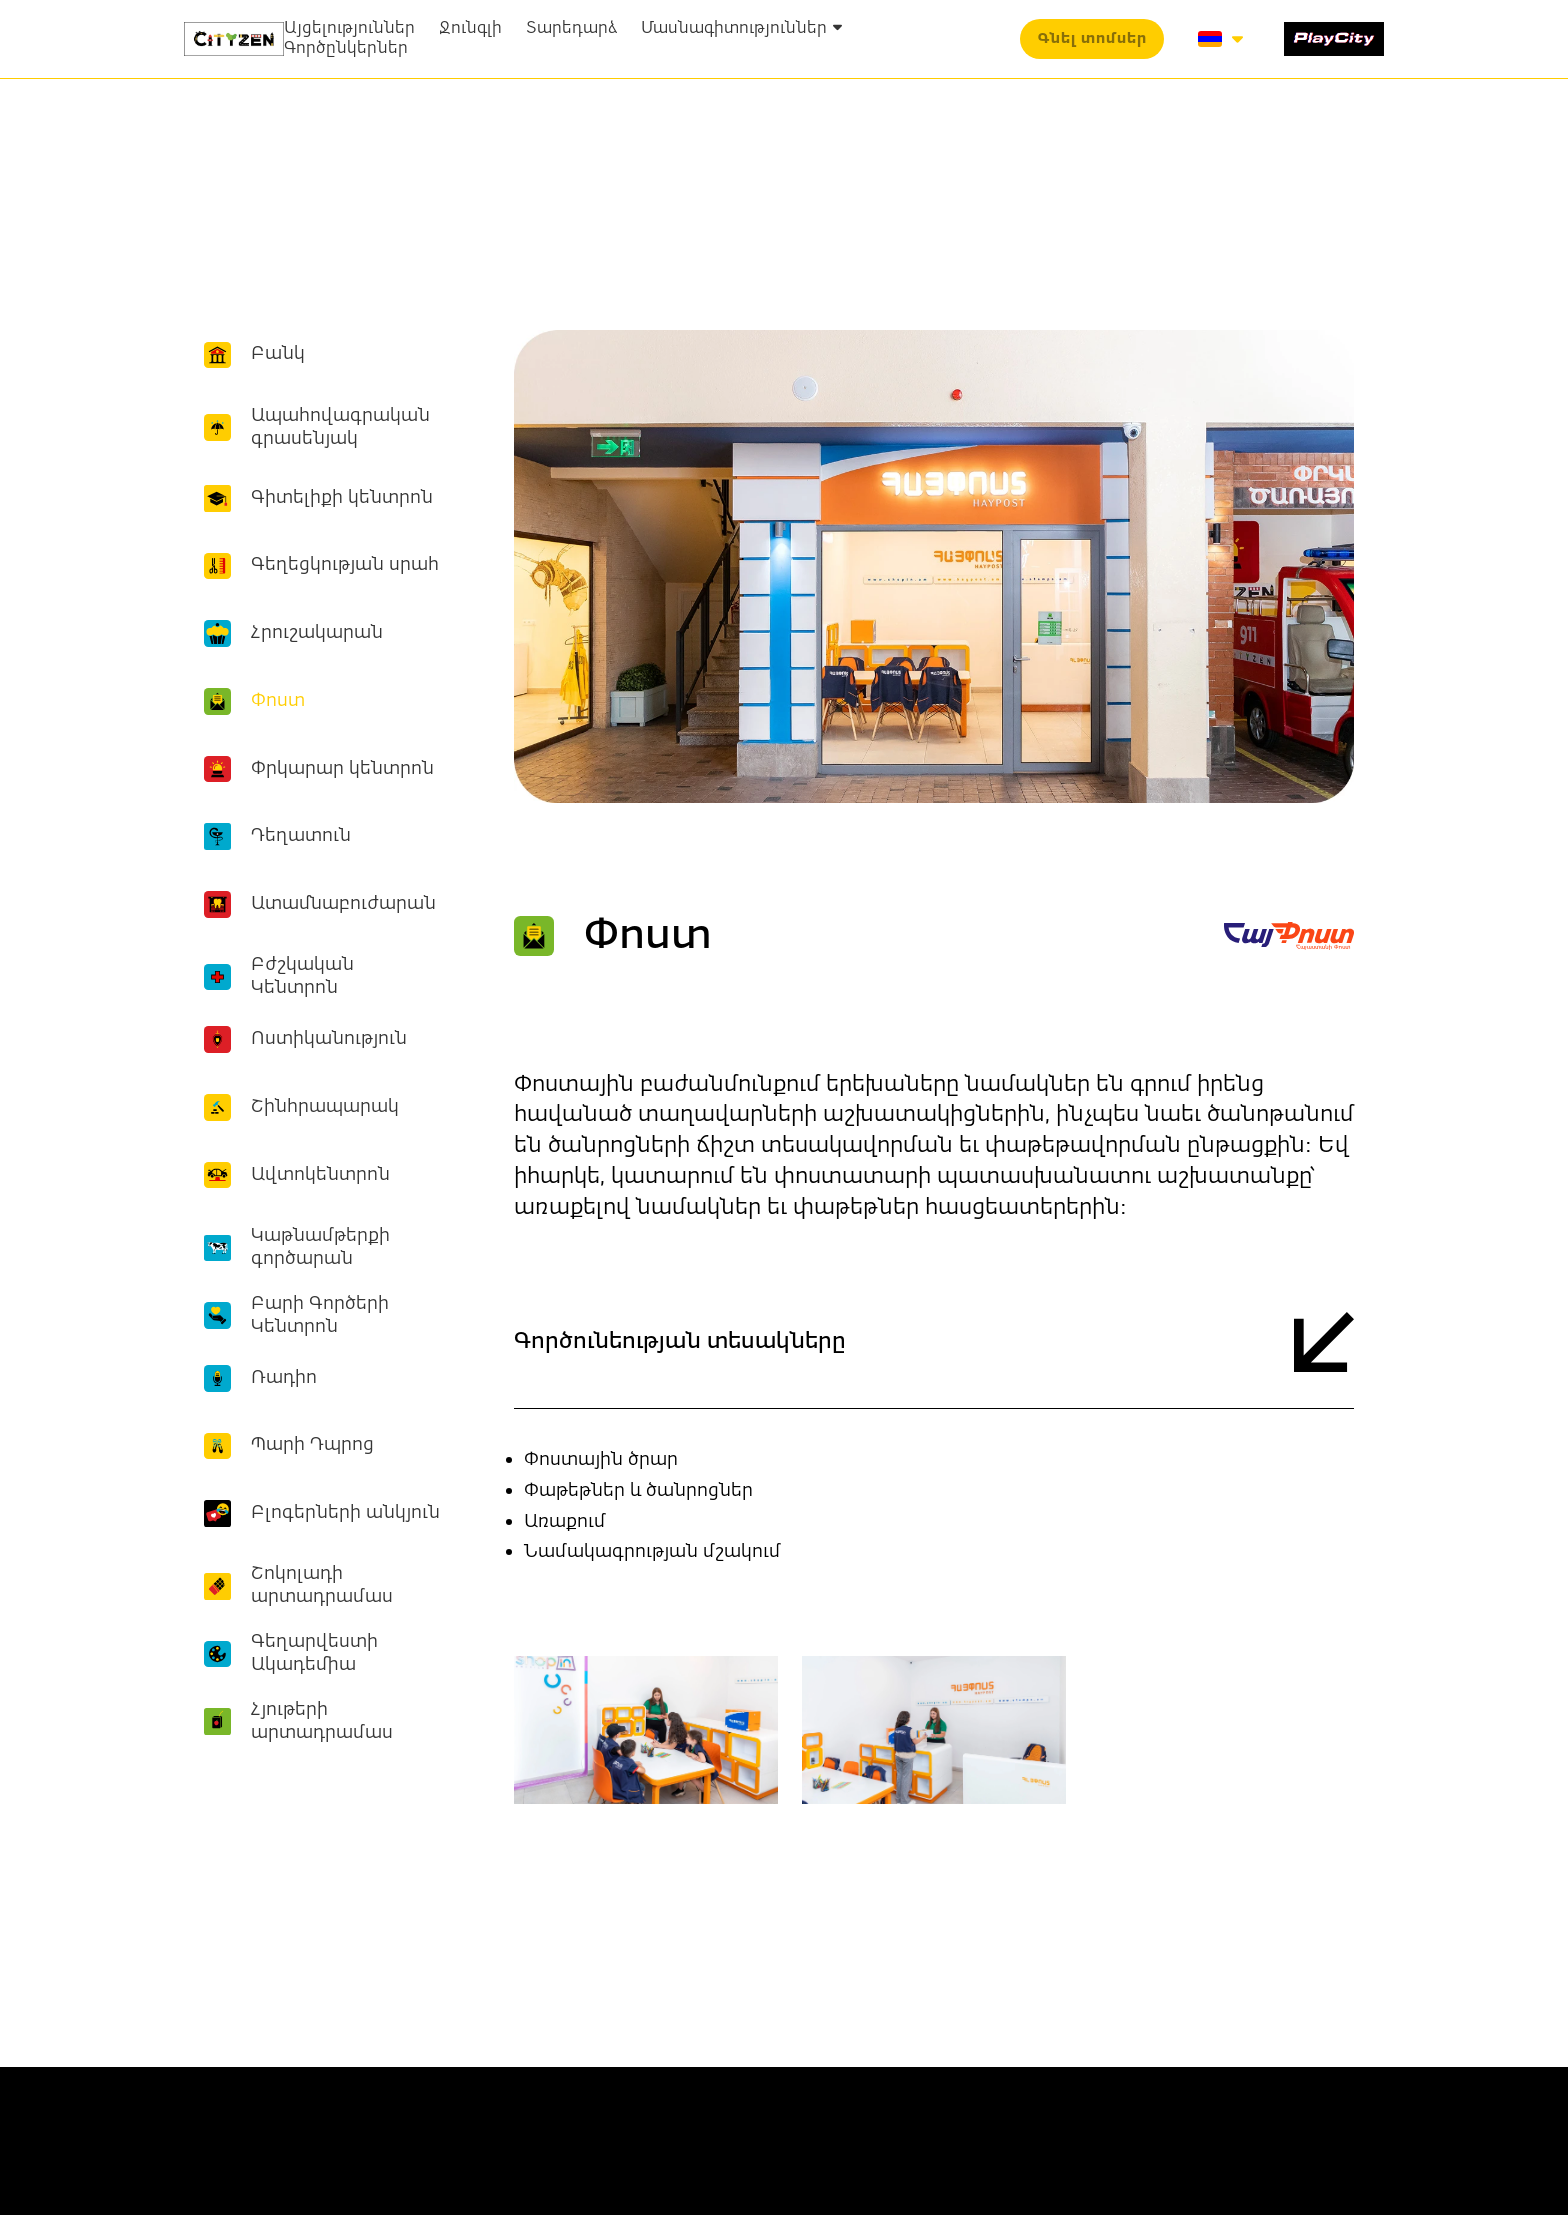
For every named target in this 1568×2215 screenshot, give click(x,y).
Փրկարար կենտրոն (342, 769)
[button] (1092, 39)
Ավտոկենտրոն (320, 1175)
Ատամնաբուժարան (343, 904)
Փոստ (278, 701)
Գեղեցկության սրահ (345, 565)
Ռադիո (284, 1378)
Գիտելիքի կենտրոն (342, 498)
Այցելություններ (349, 29)
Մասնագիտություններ (741, 29)
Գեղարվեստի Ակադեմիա (314, 1653)
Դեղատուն (301, 836)
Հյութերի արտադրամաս (322, 1721)
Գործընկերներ (346, 49)
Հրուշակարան (317, 633)
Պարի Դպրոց (312, 1445)
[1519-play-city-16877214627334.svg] (1334, 39)
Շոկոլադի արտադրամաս (322, 1585)
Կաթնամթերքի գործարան (320, 1247)
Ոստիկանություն (329, 1039)
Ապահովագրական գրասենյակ (340, 427)
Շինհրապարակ (325, 1107)
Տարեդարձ (571, 29)
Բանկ (278, 354)
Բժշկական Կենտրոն (302, 976)
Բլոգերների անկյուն (345, 1513)
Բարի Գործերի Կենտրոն (320, 1315)
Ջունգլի (470, 29)
